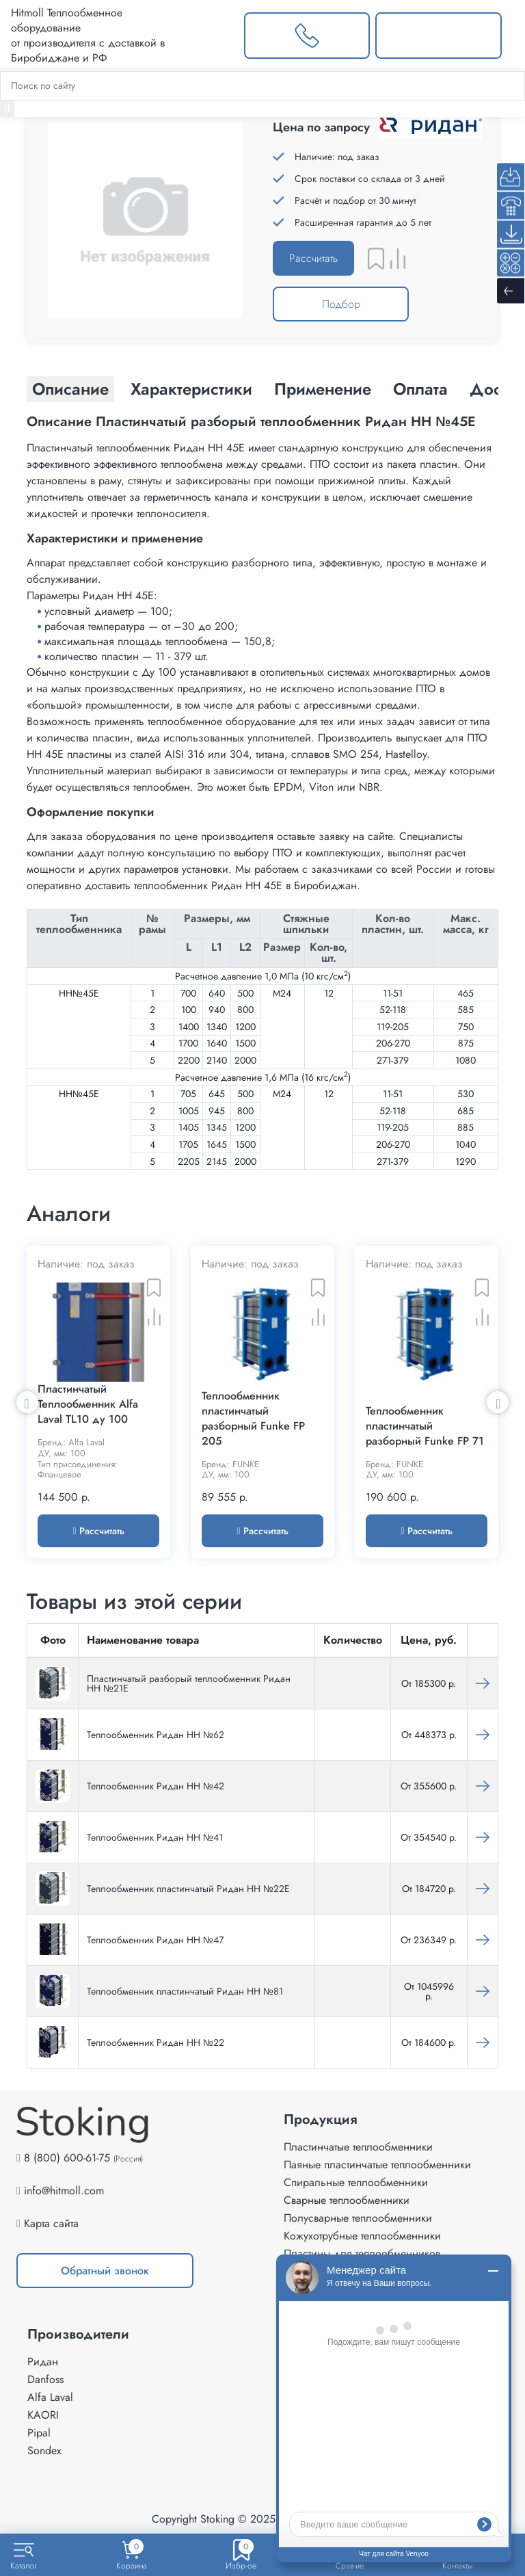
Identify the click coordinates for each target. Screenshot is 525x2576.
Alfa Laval (50, 2397)
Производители (78, 2334)
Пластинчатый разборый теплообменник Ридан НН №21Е (189, 1683)
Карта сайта (51, 2223)
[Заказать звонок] (307, 35)
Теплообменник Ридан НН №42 (155, 1786)
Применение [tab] (322, 389)
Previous (27, 1402)
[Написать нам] (438, 35)
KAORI (43, 2415)
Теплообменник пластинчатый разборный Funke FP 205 (253, 1419)
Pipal (39, 2433)
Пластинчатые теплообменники (358, 2147)
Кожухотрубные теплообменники (362, 2236)
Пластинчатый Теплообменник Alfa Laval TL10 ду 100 (88, 1404)
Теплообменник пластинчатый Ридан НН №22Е (188, 1888)
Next (498, 1402)
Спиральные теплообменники (356, 2182)
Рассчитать (313, 258)
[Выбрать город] (212, 35)
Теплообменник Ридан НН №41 (155, 1837)
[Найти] (7, 109)
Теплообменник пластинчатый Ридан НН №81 (185, 1991)
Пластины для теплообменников (362, 2253)
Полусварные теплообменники (358, 2218)
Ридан (42, 2361)
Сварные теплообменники (346, 2200)
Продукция (321, 2120)
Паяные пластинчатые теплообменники (377, 2164)
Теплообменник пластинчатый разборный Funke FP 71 (425, 1426)
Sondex (44, 2450)
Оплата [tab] (420, 389)
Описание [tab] (70, 389)
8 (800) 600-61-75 (67, 2158)
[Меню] (513, 35)
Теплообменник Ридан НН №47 (155, 1940)
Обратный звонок (105, 2270)
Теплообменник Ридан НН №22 (155, 2042)
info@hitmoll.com (64, 2190)
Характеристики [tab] (191, 389)
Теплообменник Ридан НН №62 (155, 1735)
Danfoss (45, 2379)
